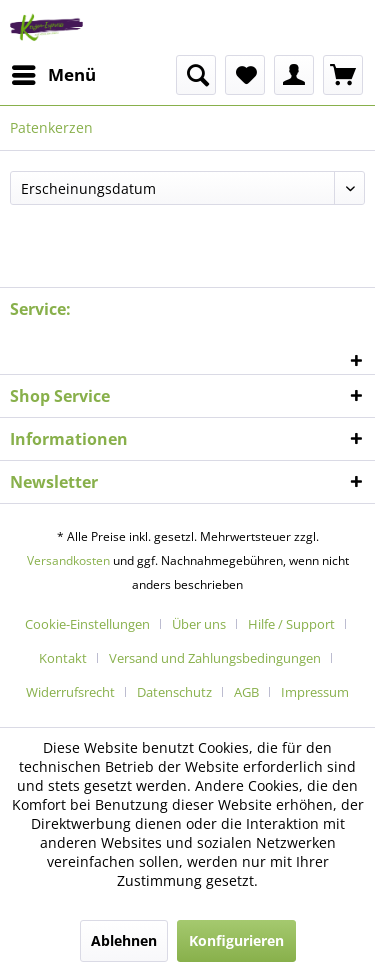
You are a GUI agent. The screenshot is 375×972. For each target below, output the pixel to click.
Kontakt (63, 658)
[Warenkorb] (343, 75)
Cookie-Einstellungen (87, 624)
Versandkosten (68, 560)
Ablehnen (124, 940)
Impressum (315, 692)
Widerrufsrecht (70, 692)
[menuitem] (53, 75)
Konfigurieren (236, 940)
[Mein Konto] (294, 75)
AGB (246, 692)
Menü (54, 72)
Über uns (199, 624)
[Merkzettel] (245, 75)
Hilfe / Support (291, 624)
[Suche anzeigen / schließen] (196, 75)
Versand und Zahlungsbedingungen (215, 658)
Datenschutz (174, 692)
